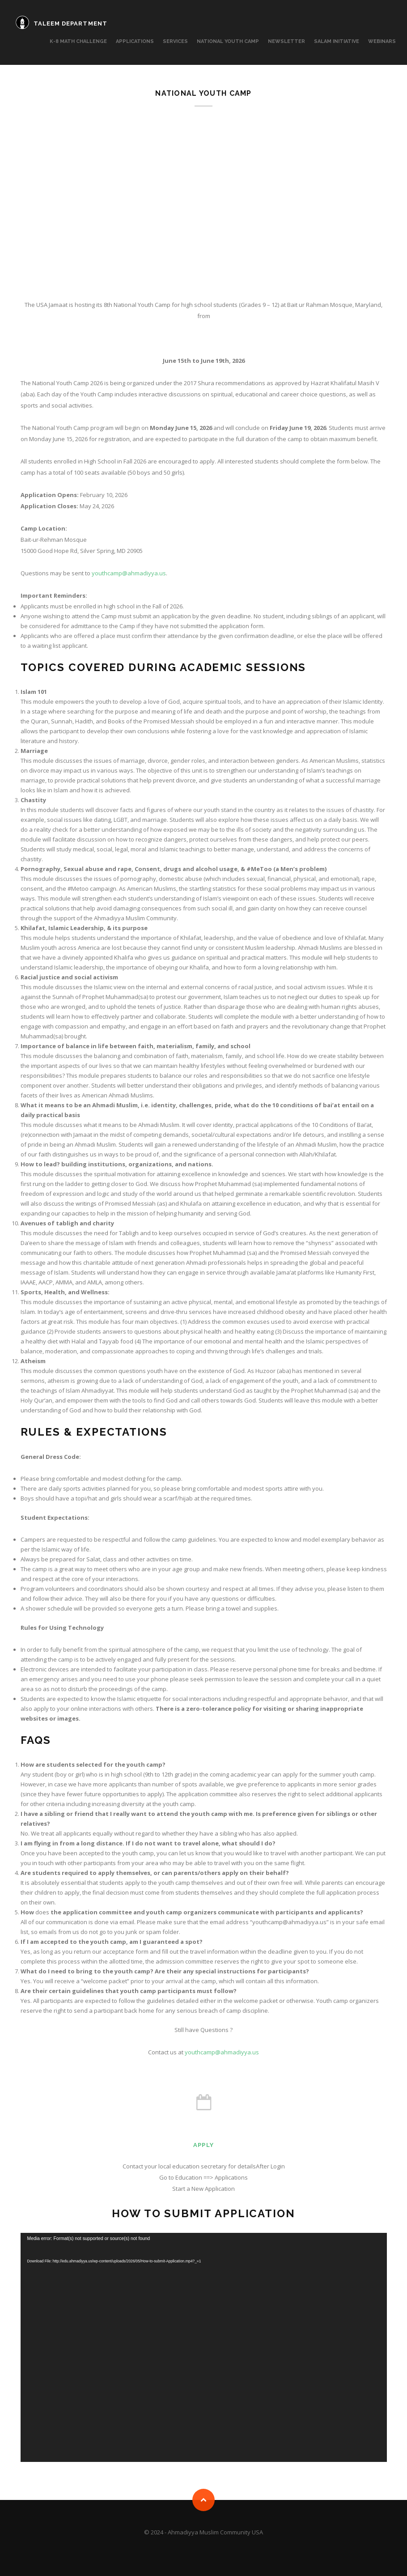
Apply (203, 2145)
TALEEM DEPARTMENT (70, 23)
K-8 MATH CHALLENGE (78, 41)
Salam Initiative (336, 41)
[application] (204, 2347)
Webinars (382, 41)
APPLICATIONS (135, 41)
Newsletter (286, 41)
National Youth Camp (228, 41)
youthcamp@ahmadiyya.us (129, 573)
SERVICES (175, 41)
